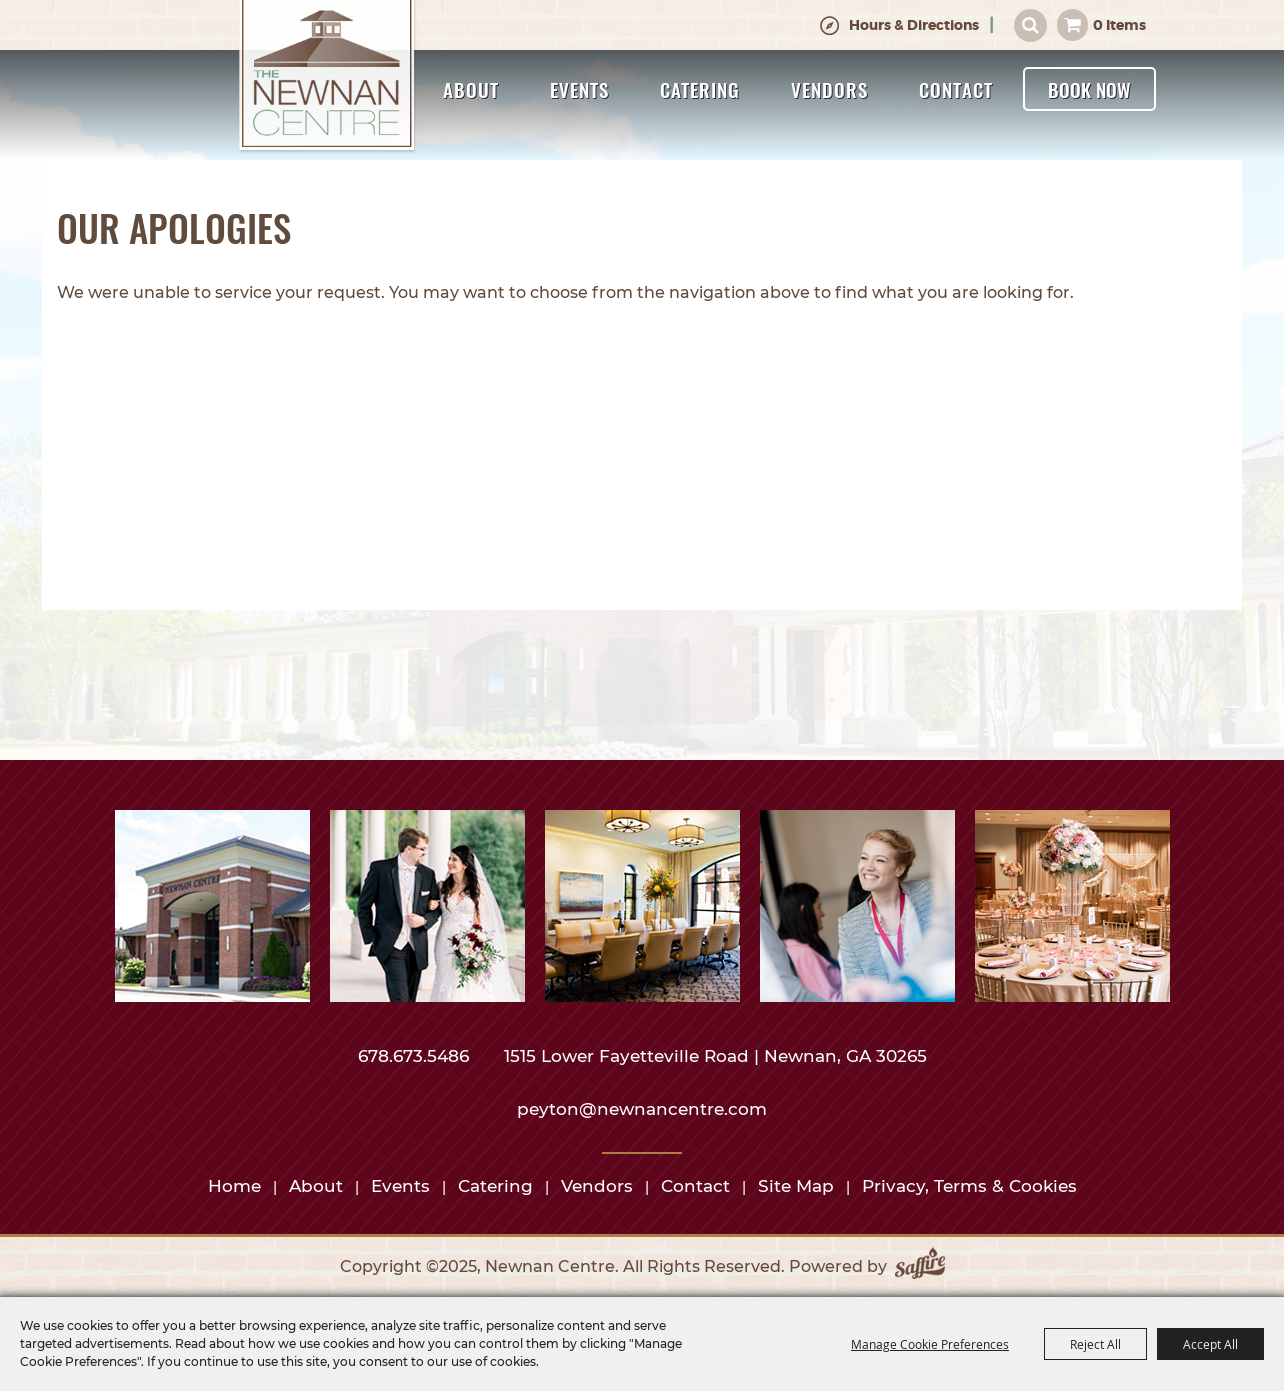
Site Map (796, 1186)
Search (1030, 25)
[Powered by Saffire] (920, 1267)
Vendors (829, 89)
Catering (700, 89)
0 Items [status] (1119, 25)
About (471, 89)
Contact (956, 89)
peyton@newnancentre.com (642, 1109)
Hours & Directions (914, 25)
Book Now (1089, 89)
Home (234, 1186)
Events (579, 89)
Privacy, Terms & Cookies (969, 1186)
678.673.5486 (416, 1056)
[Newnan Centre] (328, 77)
